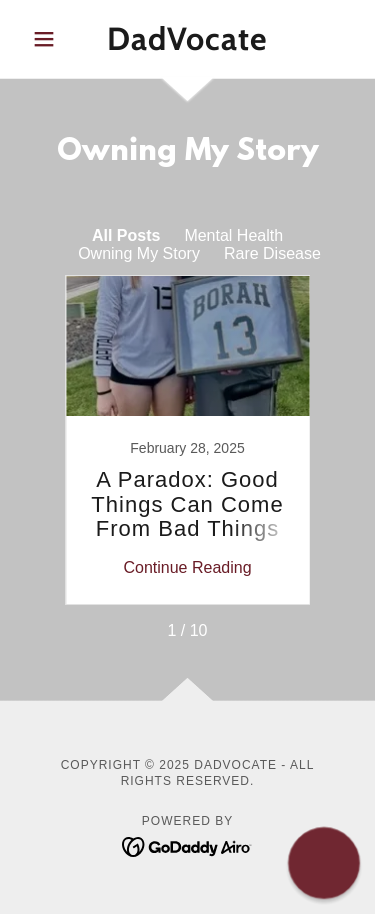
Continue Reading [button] (187, 567)
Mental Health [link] (233, 235)
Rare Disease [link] (272, 253)
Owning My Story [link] (139, 253)
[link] (187, 39)
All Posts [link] (126, 235)
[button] (48, 39)
